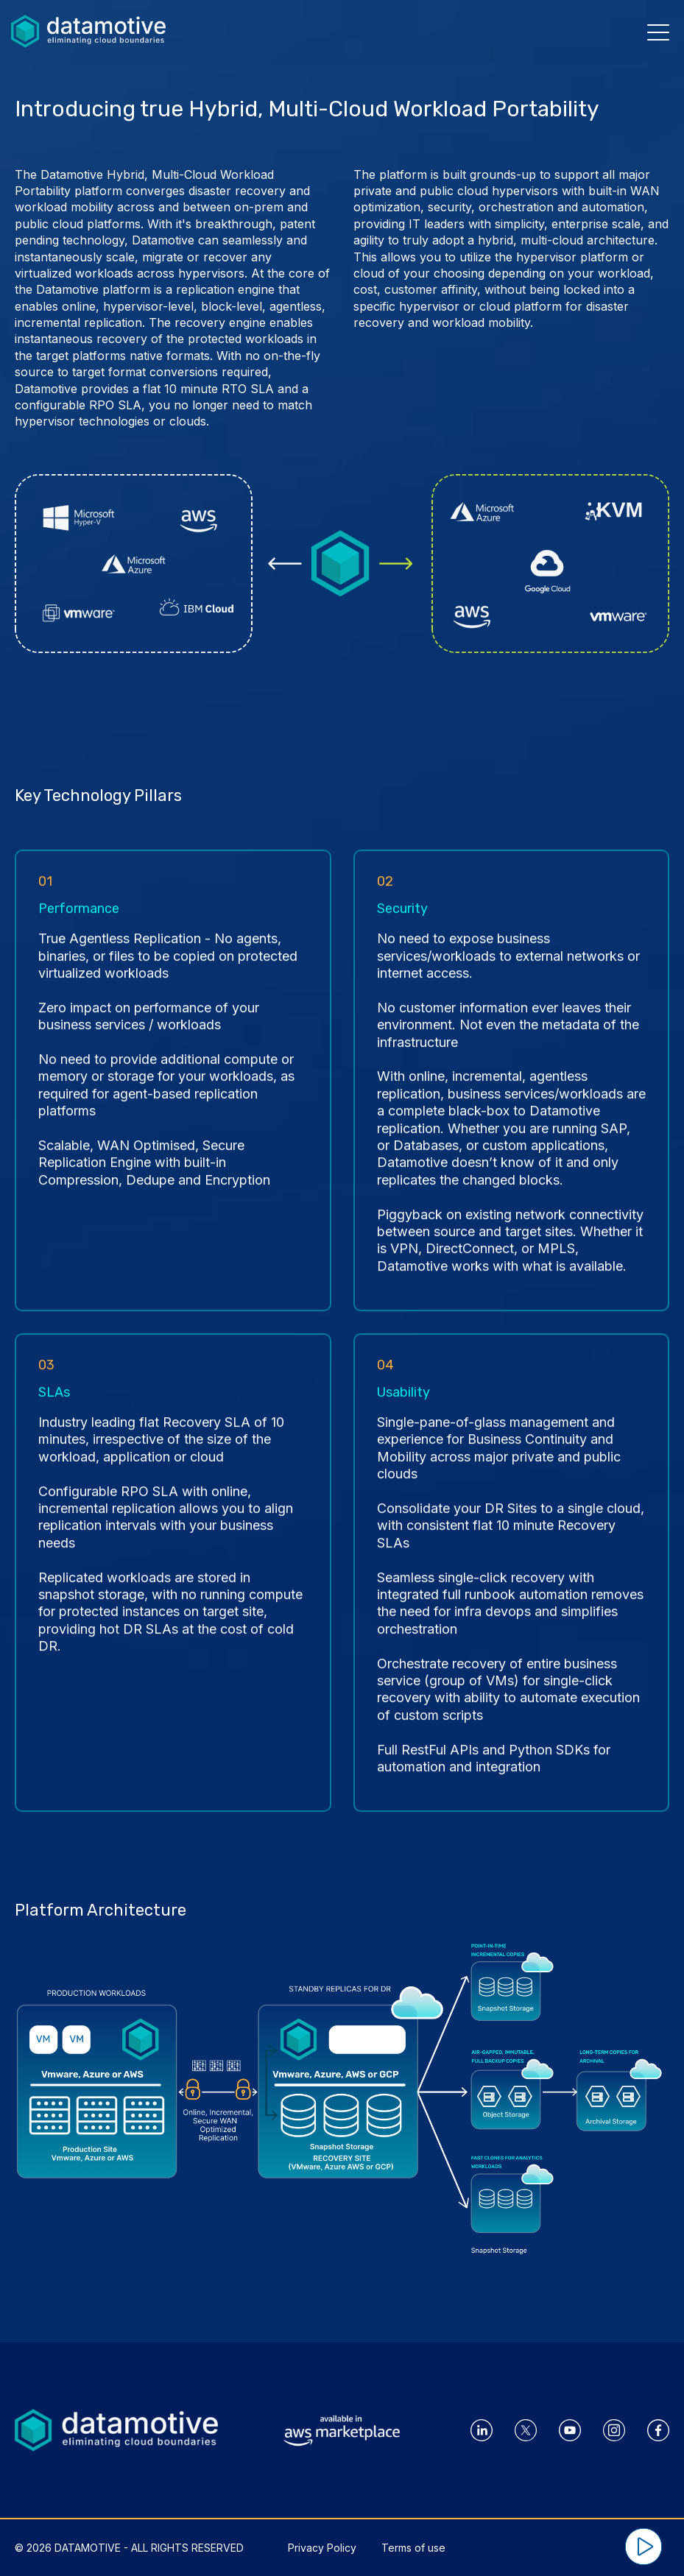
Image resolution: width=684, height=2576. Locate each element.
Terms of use (413, 2547)
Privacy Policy (322, 2547)
